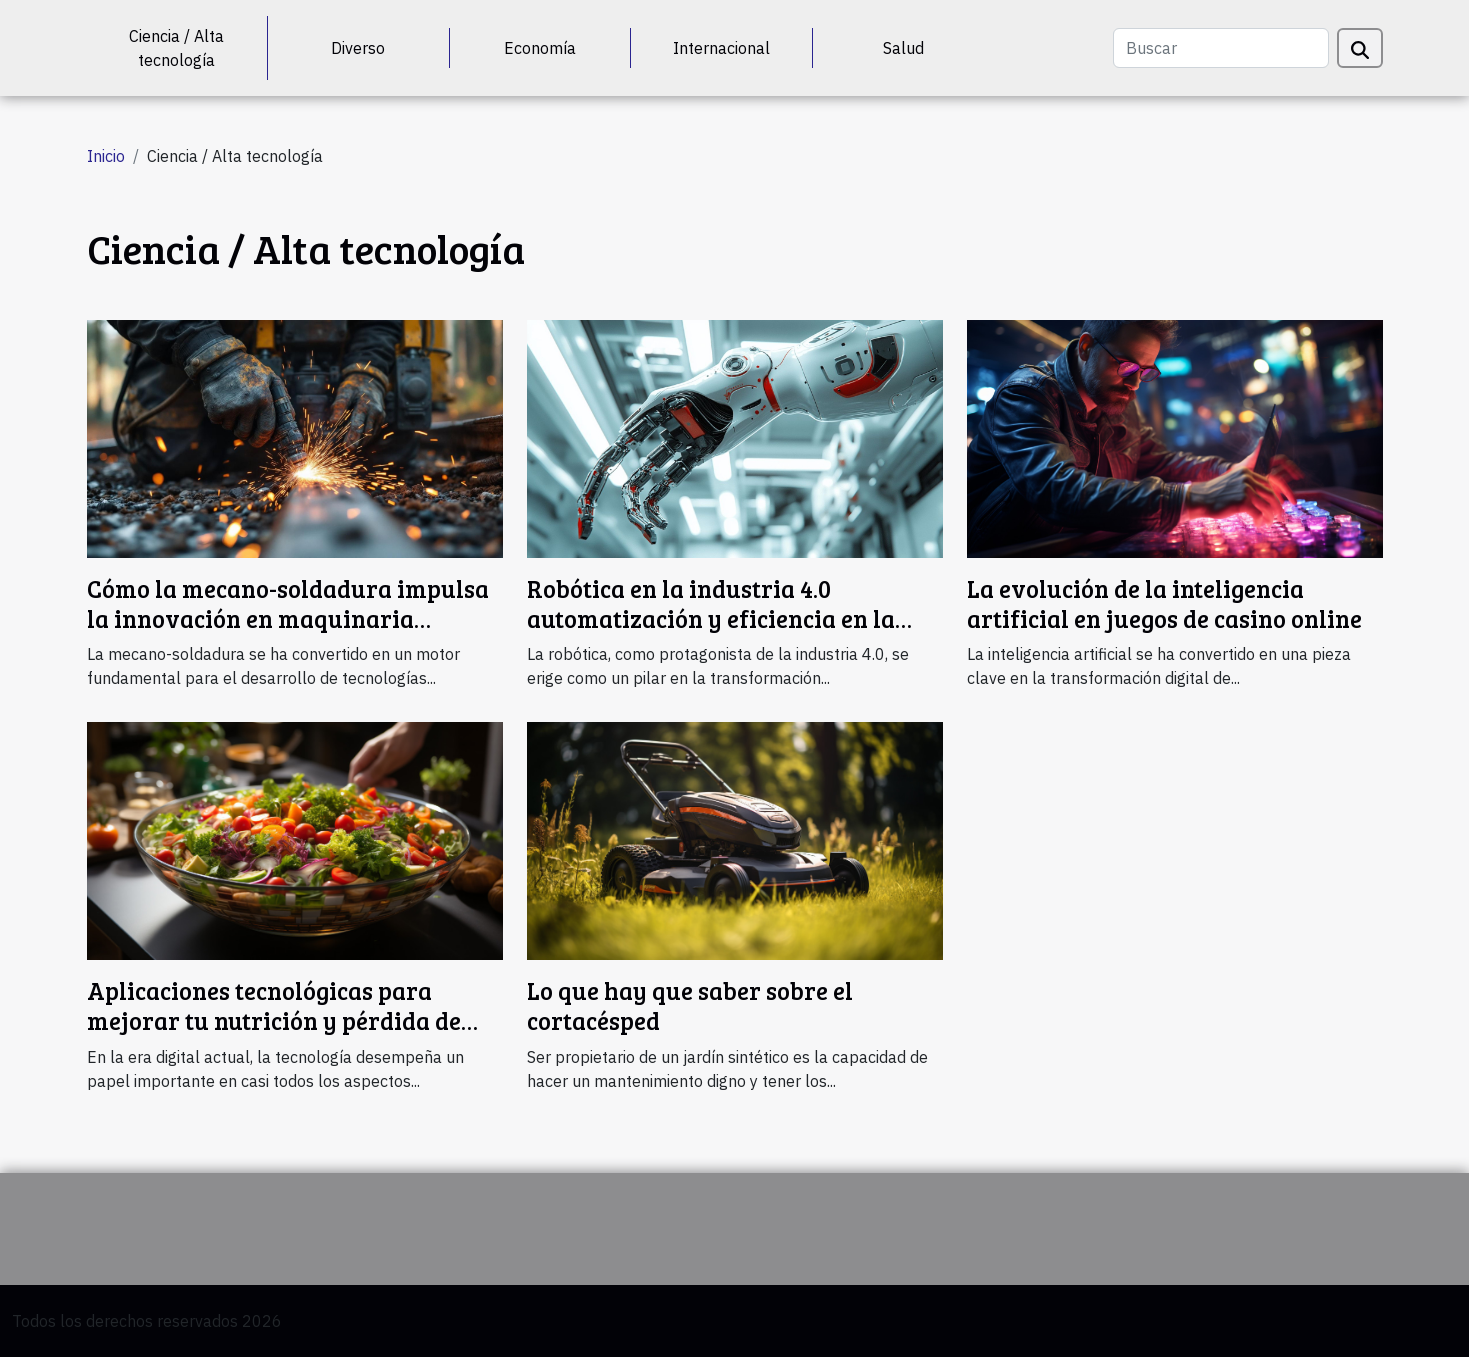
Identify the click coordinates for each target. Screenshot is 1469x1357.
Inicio (106, 156)
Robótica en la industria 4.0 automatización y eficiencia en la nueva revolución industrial (711, 619)
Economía (540, 48)
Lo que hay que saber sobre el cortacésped (690, 1005)
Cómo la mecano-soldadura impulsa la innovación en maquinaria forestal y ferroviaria (288, 619)
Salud (903, 48)
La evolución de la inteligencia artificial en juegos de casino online (1164, 603)
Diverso (358, 48)
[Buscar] (1221, 48)
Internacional (721, 48)
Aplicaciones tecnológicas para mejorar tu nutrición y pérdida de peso (274, 1021)
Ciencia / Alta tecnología (176, 48)
